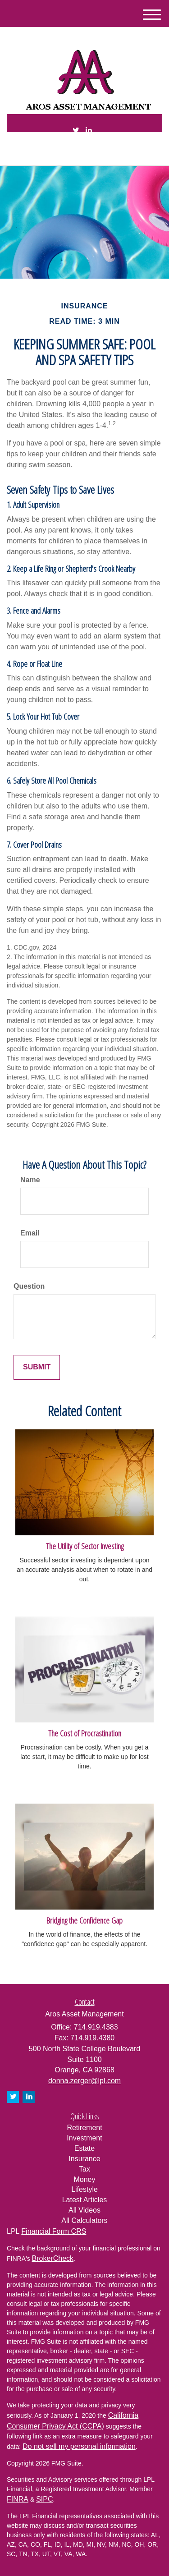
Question (29, 1286)
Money (84, 2179)
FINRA (17, 2499)
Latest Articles (84, 2200)
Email (30, 1233)
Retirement (84, 2127)
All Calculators (84, 2220)
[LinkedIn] (89, 130)
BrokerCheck (52, 2258)
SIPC (44, 2499)
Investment (84, 2138)
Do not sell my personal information (79, 2446)
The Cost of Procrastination (84, 1733)
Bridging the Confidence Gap (84, 1920)
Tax (84, 2169)
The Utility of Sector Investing (84, 1546)
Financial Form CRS (53, 2231)
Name (30, 1180)
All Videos (84, 2210)
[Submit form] (37, 1367)
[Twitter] (76, 130)
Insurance (84, 2159)
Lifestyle (84, 2189)
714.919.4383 (84, 151)
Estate (84, 2148)
